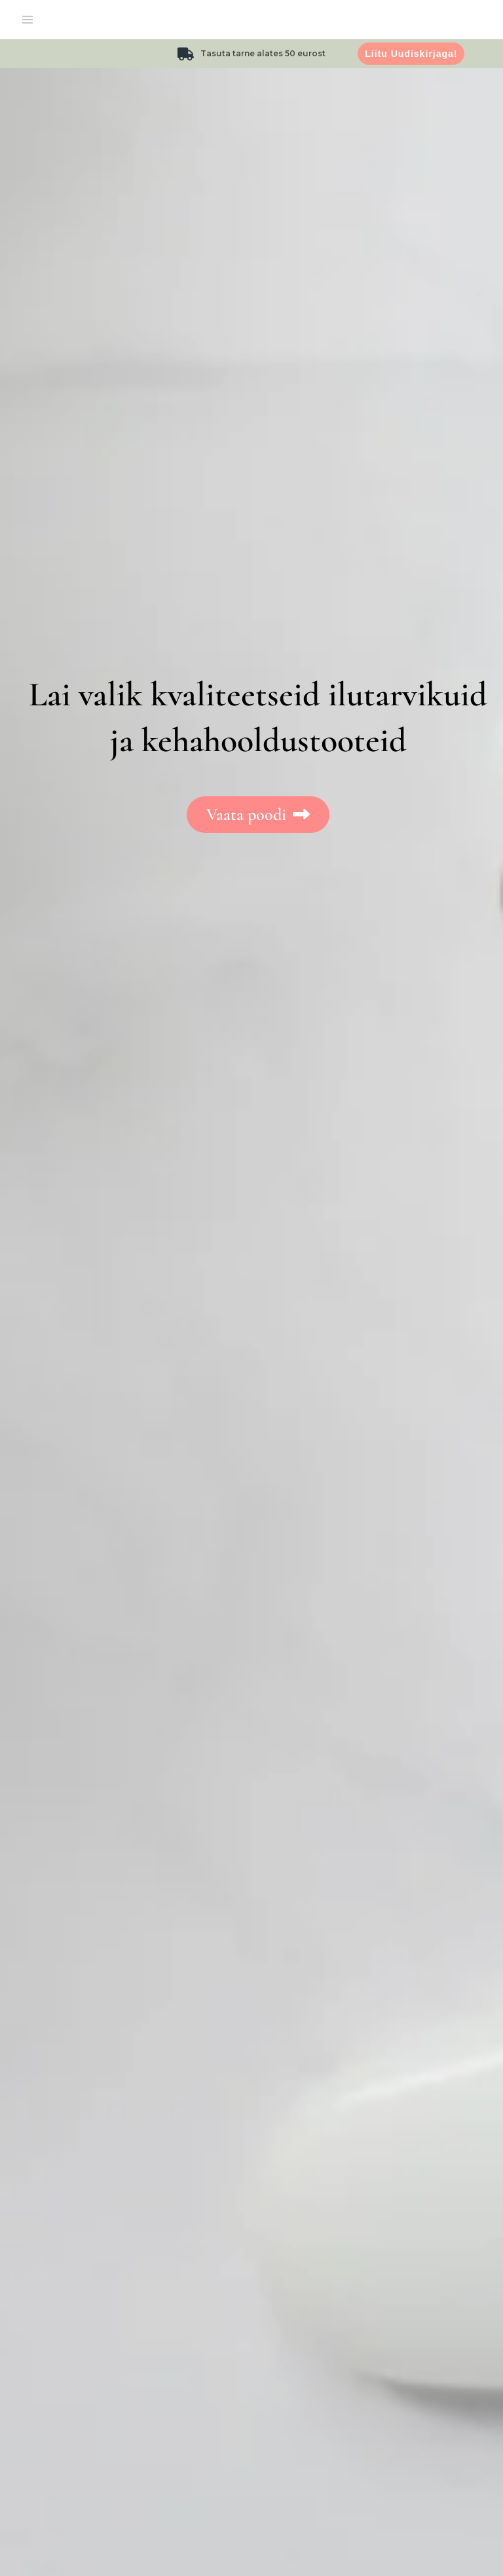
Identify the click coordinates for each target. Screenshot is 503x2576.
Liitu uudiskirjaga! (411, 53)
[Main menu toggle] (27, 19)
